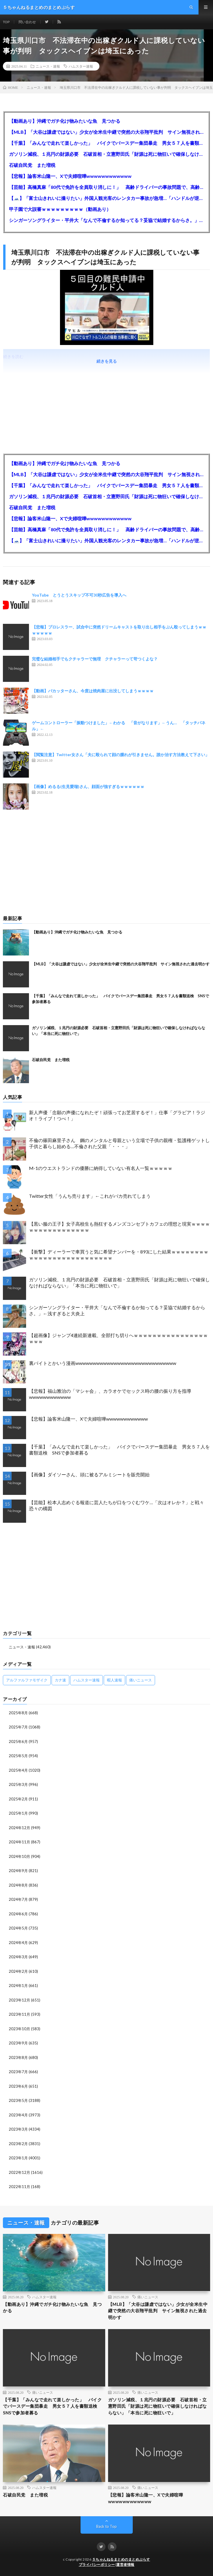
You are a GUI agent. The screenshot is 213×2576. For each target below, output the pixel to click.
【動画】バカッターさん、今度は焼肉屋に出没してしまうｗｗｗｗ (93, 690)
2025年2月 (18, 1799)
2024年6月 (18, 1914)
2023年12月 (19, 2000)
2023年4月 (18, 2115)
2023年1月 (18, 2158)
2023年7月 (18, 2071)
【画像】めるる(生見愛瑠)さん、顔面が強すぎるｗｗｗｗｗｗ (88, 786)
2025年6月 (18, 1741)
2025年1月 (18, 1813)
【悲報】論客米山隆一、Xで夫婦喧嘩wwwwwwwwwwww (70, 176)
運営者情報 (125, 2564)
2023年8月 (18, 2057)
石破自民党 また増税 (32, 165)
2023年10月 (19, 2028)
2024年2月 (18, 1971)
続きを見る (107, 361)
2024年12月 (19, 1827)
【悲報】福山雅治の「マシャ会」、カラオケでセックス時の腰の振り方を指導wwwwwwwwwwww (110, 1394)
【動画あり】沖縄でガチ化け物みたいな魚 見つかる (64, 121)
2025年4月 (18, 1770)
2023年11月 (19, 2014)
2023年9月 (18, 2043)
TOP (6, 22)
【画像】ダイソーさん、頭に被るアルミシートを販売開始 (89, 1474)
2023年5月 (18, 2100)
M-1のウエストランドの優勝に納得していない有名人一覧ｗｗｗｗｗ (100, 1168)
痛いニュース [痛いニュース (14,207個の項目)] (140, 1680)
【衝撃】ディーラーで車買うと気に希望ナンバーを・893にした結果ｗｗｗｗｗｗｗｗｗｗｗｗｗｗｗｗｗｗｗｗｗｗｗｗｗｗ (118, 1254)
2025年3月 (18, 1784)
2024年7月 (18, 1899)
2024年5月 (18, 1928)
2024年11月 (19, 1842)
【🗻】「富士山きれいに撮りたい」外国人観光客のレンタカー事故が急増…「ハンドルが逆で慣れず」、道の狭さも (106, 198)
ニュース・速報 (48, 66)
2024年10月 (19, 1856)
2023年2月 (18, 2143)
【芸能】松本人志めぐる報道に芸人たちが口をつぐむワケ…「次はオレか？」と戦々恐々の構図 (116, 1505)
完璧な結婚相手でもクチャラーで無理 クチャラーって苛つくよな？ (95, 658)
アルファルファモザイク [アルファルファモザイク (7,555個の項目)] (27, 1680)
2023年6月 (18, 2086)
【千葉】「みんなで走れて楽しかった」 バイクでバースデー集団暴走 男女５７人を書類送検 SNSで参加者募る (106, 143)
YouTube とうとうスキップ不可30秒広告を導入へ (79, 594)
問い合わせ (27, 22)
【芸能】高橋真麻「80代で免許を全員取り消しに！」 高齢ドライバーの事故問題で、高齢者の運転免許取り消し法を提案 (106, 187)
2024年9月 (18, 1870)
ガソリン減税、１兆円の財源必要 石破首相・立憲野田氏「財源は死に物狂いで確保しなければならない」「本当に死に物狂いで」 (106, 154)
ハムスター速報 (81, 66)
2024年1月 (18, 1985)
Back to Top (106, 2526)
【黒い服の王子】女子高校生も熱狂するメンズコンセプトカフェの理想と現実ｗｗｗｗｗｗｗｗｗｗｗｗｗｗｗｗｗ (119, 1227)
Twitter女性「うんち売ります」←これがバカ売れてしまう (90, 1196)
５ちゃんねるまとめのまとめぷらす (121, 2559)
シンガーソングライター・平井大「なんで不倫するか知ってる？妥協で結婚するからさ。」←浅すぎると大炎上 (106, 220)
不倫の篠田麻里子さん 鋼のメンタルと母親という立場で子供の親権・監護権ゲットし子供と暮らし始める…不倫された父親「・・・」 (119, 1143)
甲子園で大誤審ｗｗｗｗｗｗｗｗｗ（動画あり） (60, 209)
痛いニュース (147, 2297)
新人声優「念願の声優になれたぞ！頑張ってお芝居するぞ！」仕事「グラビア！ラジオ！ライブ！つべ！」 (117, 1115)
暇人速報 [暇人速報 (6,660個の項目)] (114, 1680)
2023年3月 (18, 2129)
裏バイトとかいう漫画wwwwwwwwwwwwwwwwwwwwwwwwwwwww (102, 1363)
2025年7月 (18, 1727)
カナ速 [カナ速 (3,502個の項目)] (60, 1680)
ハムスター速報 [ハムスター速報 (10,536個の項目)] (86, 1680)
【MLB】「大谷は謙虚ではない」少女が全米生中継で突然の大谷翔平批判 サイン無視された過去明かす (106, 132)
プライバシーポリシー (97, 2564)
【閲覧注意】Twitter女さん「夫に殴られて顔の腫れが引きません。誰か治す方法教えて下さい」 (120, 754)
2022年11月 (19, 2186)
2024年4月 (18, 1942)
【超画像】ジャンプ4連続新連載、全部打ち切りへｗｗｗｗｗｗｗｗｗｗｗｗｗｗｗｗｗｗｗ (118, 1338)
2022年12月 (19, 2172)
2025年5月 (18, 1755)
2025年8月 (18, 1712)
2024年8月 (18, 1885)
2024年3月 (18, 1956)
